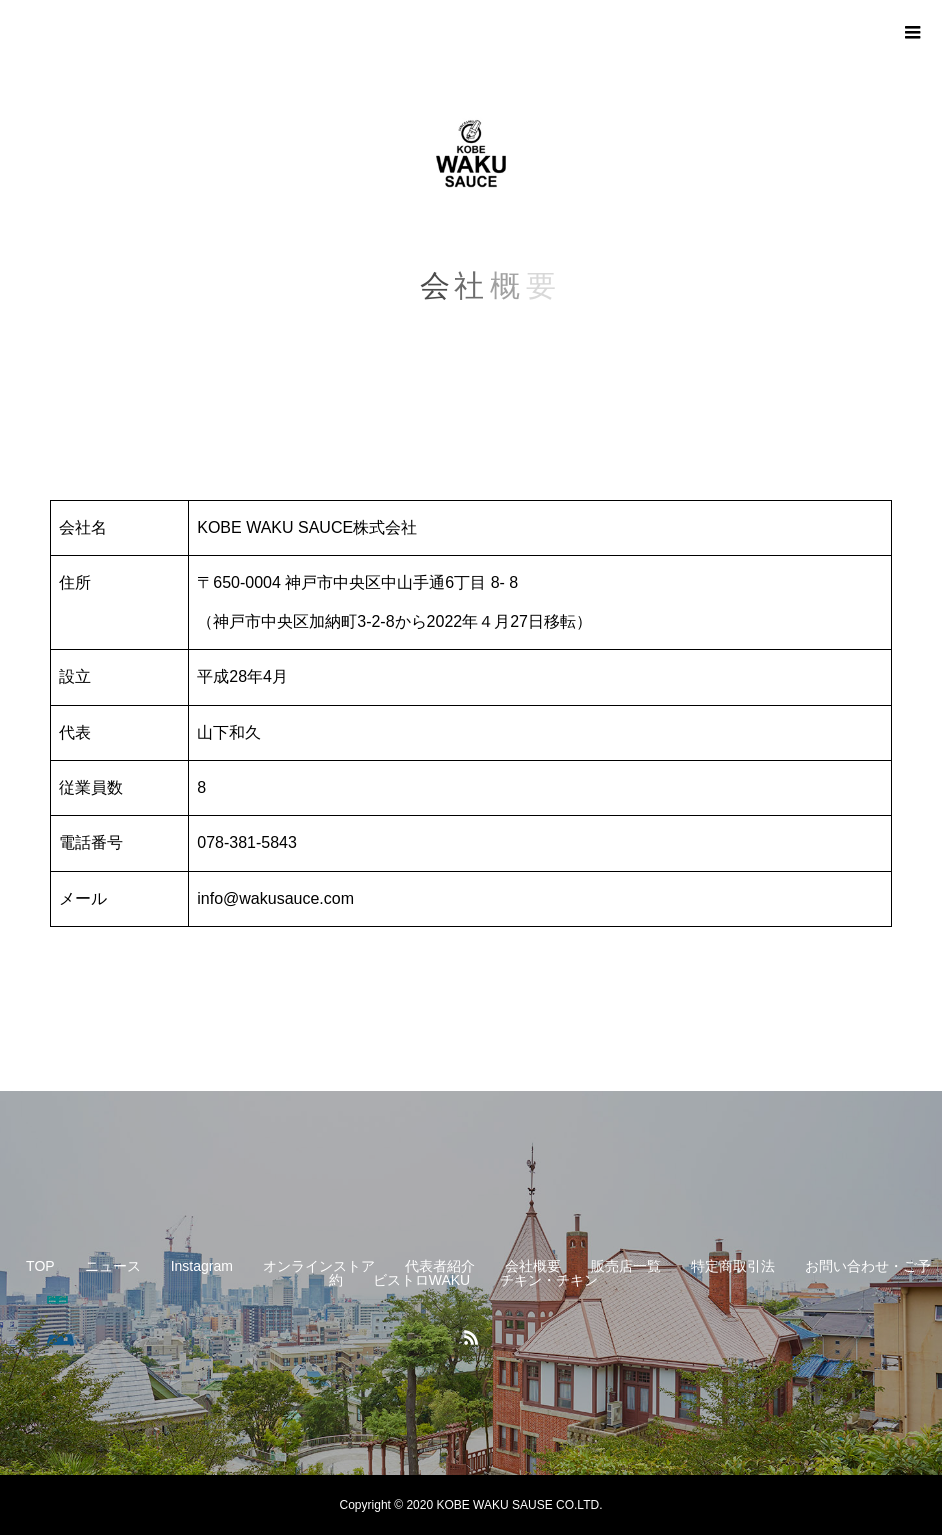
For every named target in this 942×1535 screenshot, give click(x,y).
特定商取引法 (733, 1266)
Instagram (202, 1266)
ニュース (113, 1266)
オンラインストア (319, 1266)
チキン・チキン (549, 1280)
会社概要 (533, 1266)
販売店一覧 (626, 1266)
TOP (40, 1266)
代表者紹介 (440, 1266)
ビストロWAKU (421, 1280)
